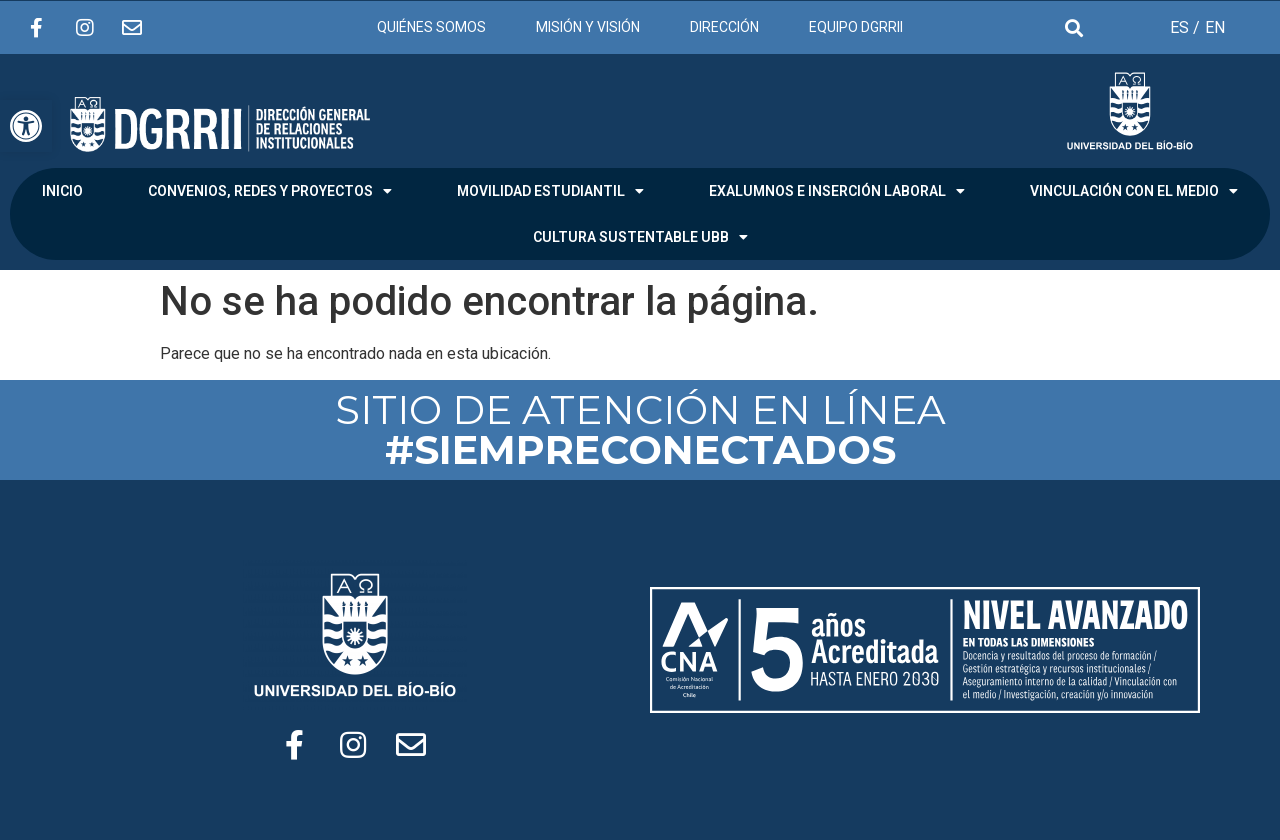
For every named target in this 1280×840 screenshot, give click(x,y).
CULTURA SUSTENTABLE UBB (640, 237)
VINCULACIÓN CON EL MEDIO (1134, 191)
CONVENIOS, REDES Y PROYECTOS (270, 191)
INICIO (62, 191)
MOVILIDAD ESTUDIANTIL (550, 191)
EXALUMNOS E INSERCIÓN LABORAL (837, 191)
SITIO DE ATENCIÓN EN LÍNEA (640, 429)
